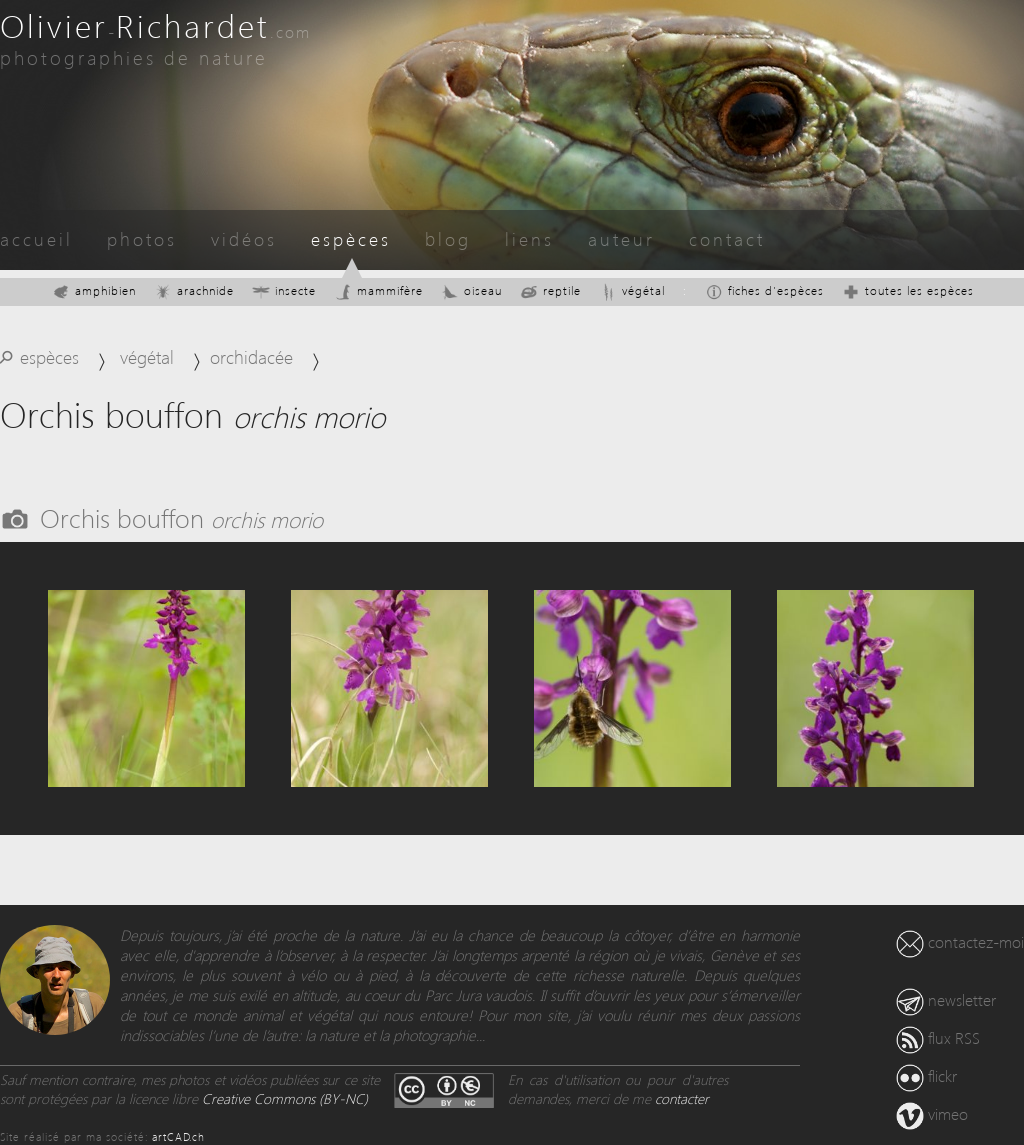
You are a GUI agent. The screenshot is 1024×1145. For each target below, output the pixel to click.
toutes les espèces (908, 290)
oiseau (471, 290)
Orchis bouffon (181, 517)
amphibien (94, 290)
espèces (351, 238)
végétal (632, 290)
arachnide (194, 290)
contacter (682, 1098)
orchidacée (251, 356)
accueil (36, 238)
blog (448, 238)
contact (727, 238)
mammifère (378, 290)
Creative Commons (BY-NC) (285, 1098)
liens (529, 238)
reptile (550, 290)
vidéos (244, 238)
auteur (621, 238)
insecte (284, 290)
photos (142, 238)
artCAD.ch (178, 1136)
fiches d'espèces (764, 290)
